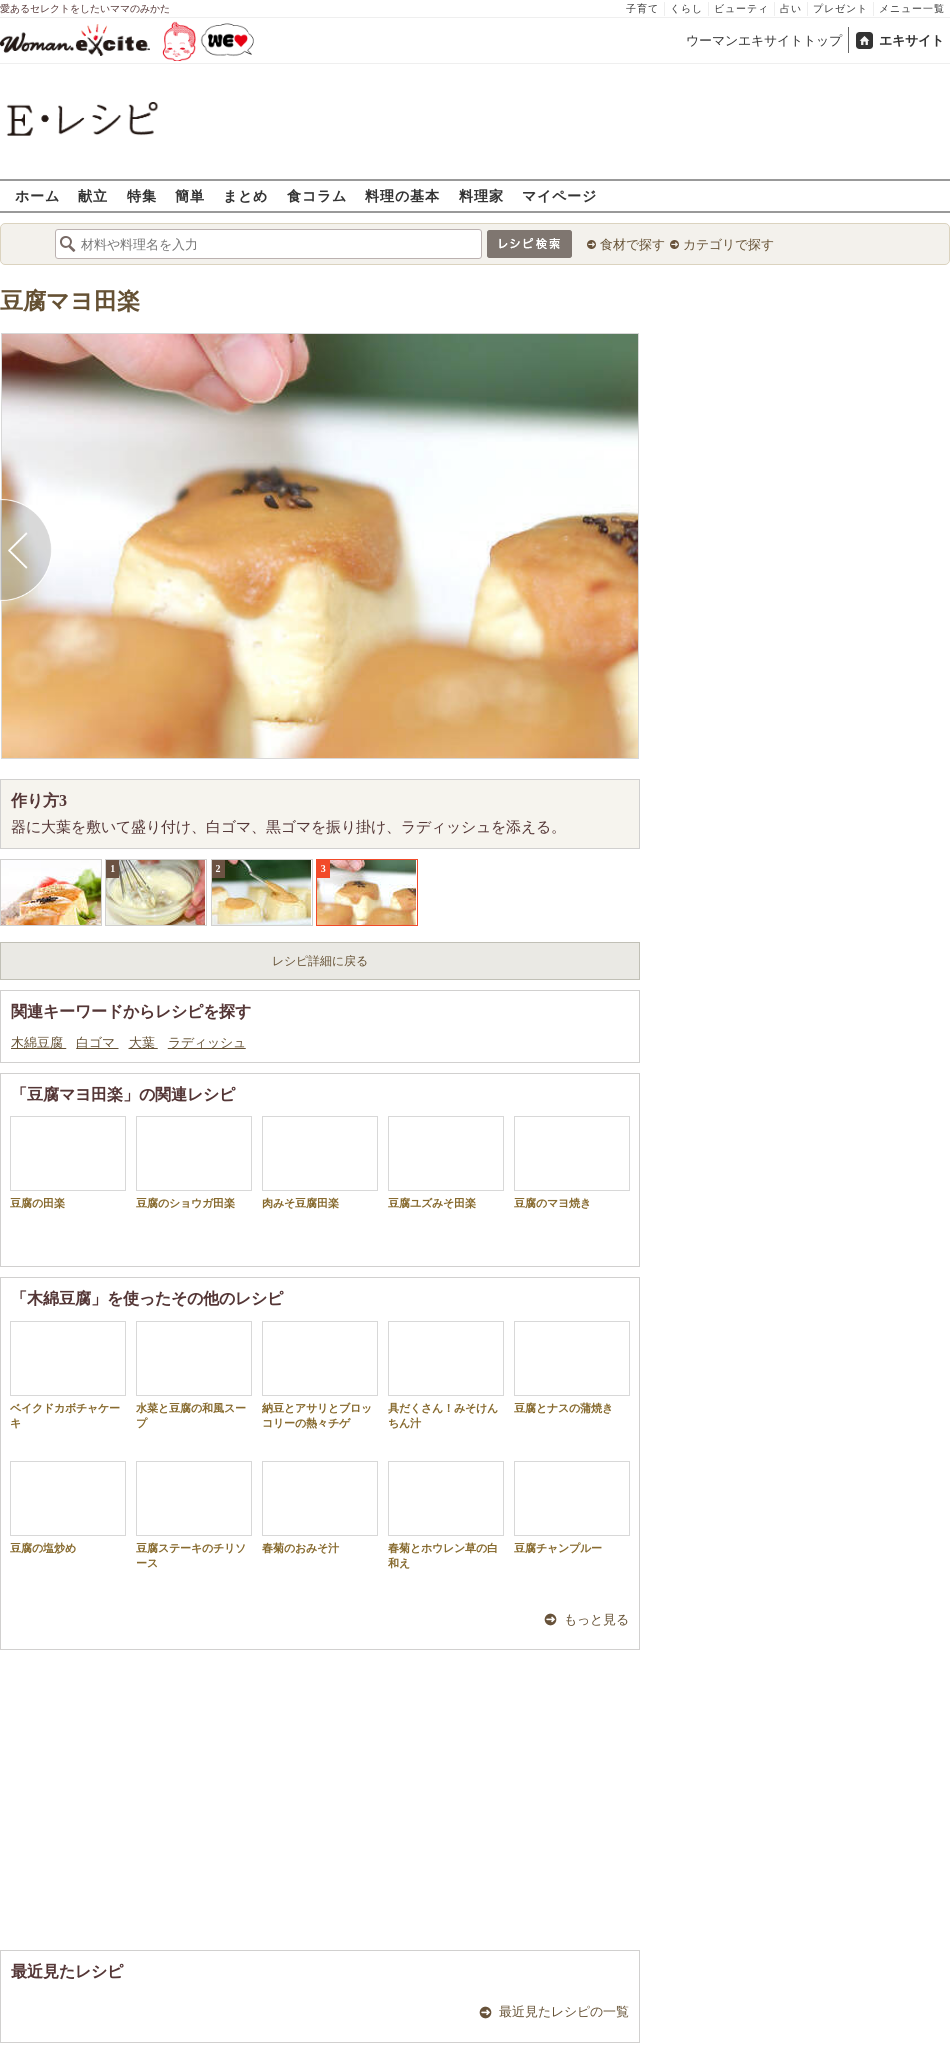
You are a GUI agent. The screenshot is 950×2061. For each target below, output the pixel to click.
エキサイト (911, 40)
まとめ (245, 195)
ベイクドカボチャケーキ (68, 1375)
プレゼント (840, 8)
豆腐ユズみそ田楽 (446, 1162)
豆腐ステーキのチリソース (194, 1515)
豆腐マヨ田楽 (70, 301)
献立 (93, 195)
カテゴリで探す (728, 244)
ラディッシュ (207, 1042)
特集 (142, 195)
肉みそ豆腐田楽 (320, 1162)
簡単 (190, 195)
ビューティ (741, 8)
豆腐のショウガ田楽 (194, 1162)
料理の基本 (402, 195)
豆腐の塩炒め (68, 1507)
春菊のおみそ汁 (320, 1507)
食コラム (317, 195)
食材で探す (632, 244)
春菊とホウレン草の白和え (446, 1515)
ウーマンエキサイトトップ (764, 40)
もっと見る (596, 1619)
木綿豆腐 (38, 1042)
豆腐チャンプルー (572, 1507)
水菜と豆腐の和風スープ (194, 1375)
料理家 (481, 195)
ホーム (37, 195)
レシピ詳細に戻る (320, 961)
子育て (642, 8)
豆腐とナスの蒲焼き (572, 1367)
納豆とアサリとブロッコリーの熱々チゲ (320, 1375)
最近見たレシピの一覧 (564, 2011)
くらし (686, 8)
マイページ (559, 195)
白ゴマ (97, 1042)
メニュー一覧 (912, 8)
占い (791, 8)
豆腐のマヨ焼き (572, 1162)
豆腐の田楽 (68, 1162)
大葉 (143, 1042)
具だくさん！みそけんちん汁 (446, 1375)
